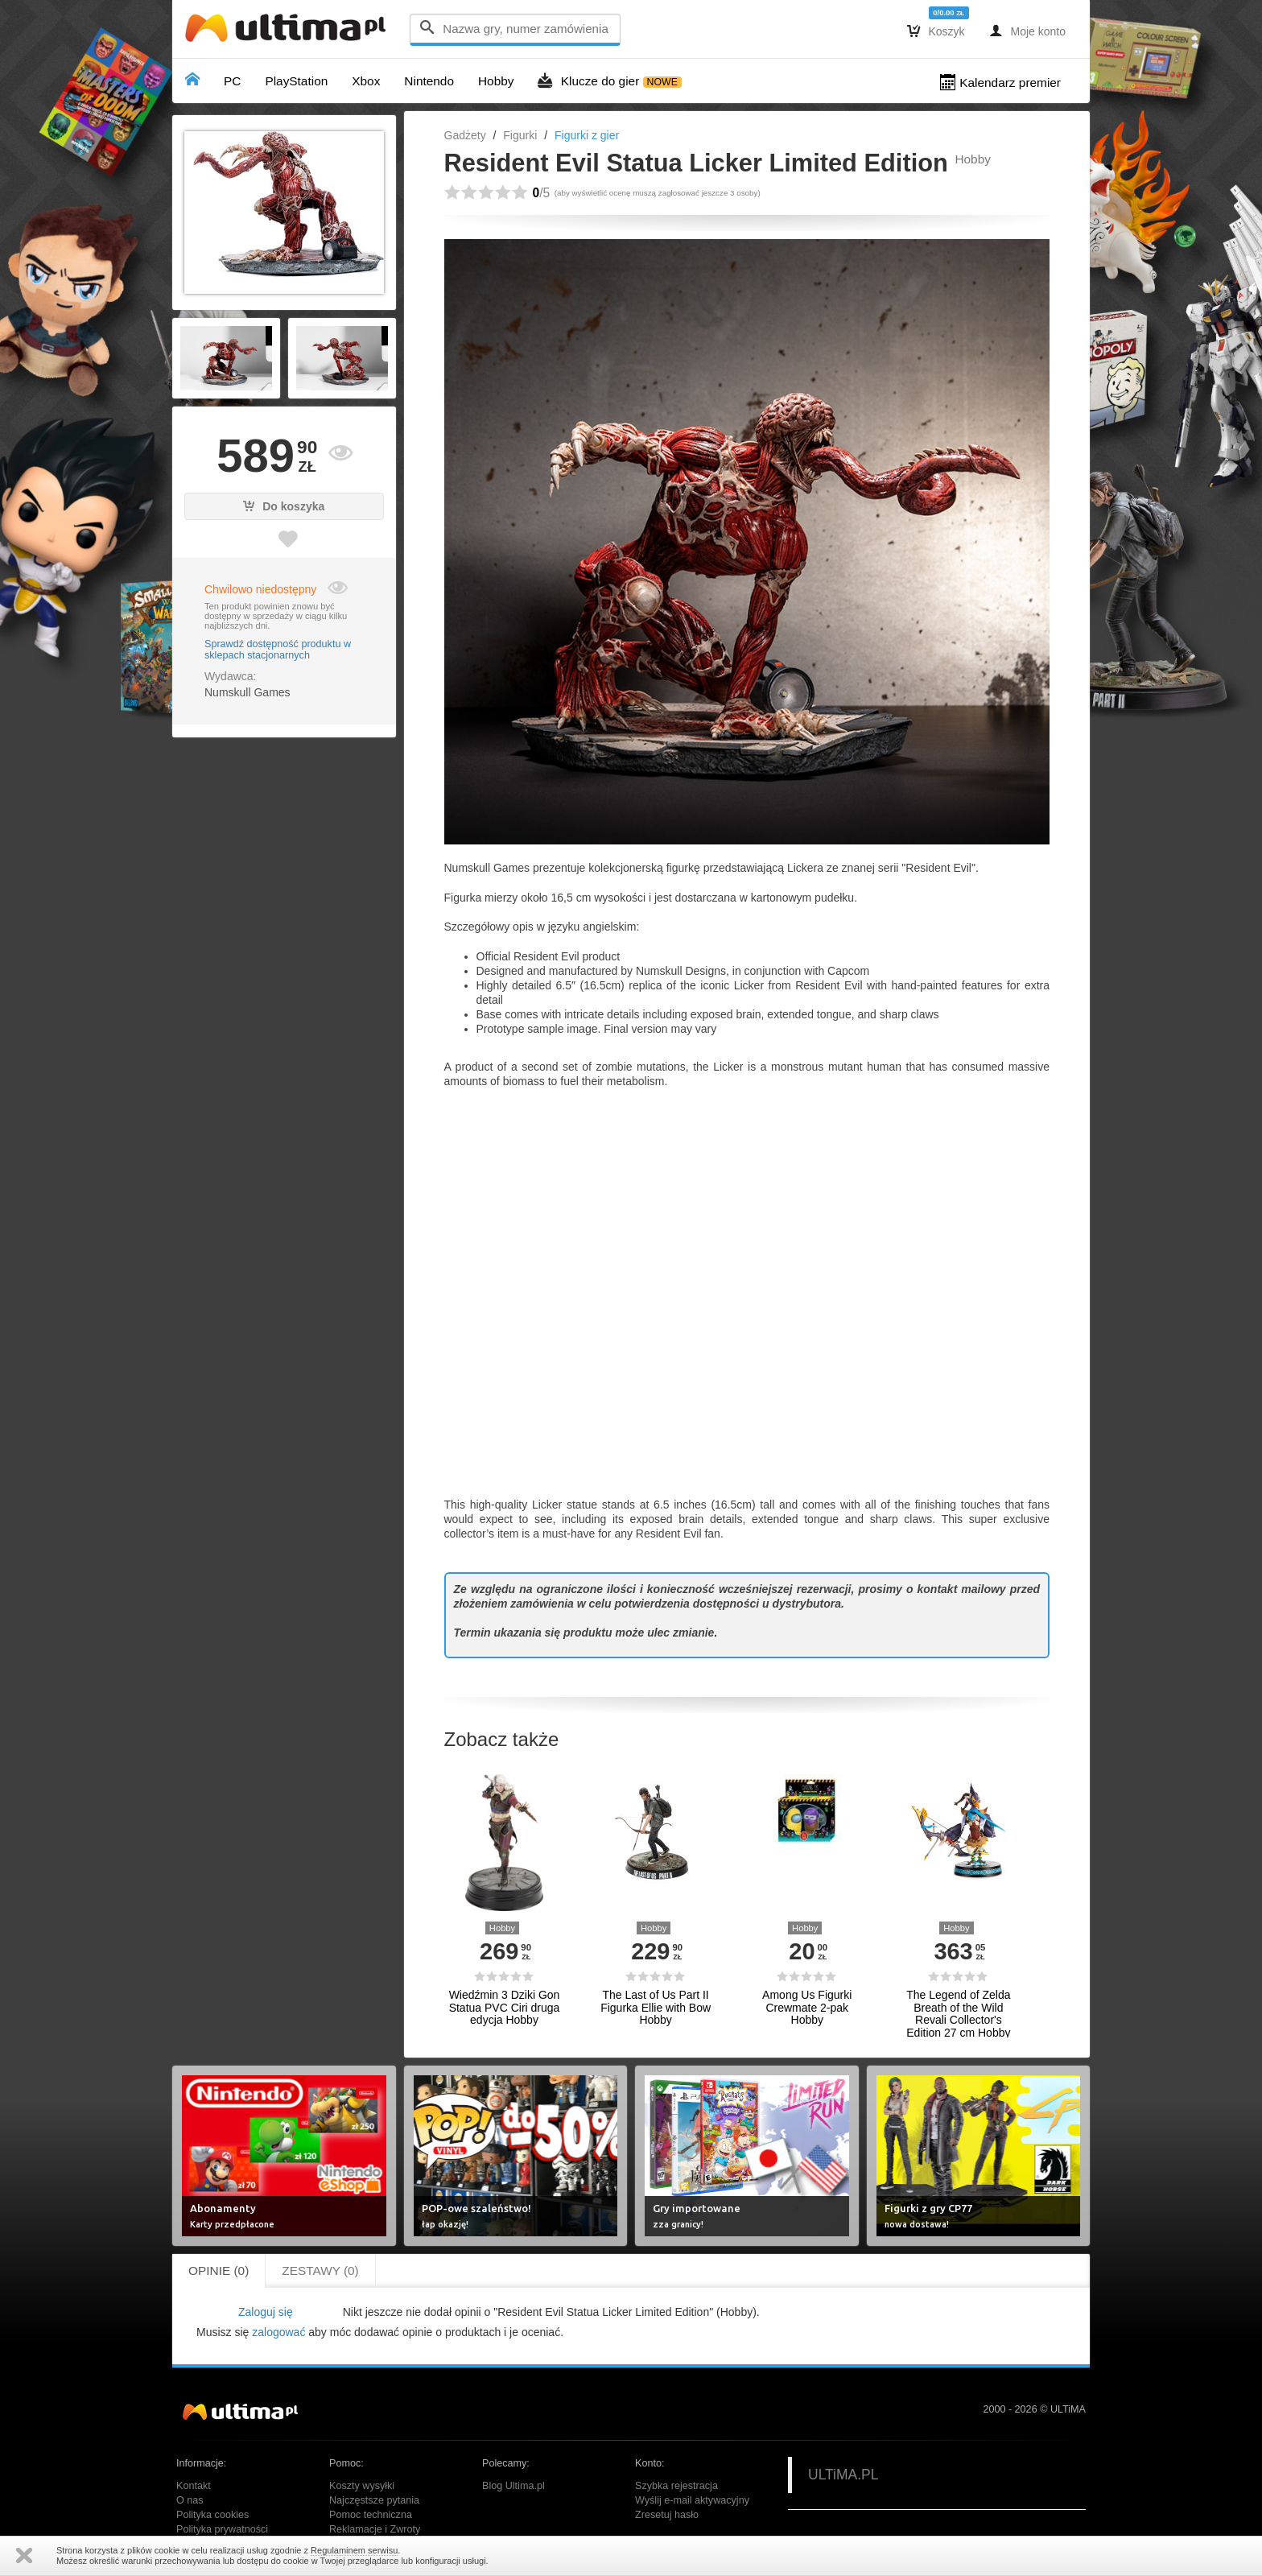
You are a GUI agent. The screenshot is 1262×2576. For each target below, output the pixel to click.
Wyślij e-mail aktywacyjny (692, 2500)
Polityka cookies (212, 2514)
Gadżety (465, 135)
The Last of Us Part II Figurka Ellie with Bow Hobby (655, 2007)
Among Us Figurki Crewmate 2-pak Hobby (807, 2007)
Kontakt (193, 2485)
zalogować (278, 2332)
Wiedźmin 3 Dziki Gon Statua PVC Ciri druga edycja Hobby (504, 2007)
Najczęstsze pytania (374, 2500)
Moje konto (1027, 30)
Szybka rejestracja (676, 2485)
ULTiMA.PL (843, 2475)
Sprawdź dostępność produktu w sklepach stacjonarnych (277, 649)
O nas (190, 2500)
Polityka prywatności (222, 2529)
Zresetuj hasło (667, 2514)
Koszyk (936, 30)
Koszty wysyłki (361, 2485)
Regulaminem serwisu (354, 2550)
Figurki (520, 135)
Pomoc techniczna (370, 2514)
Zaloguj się (265, 2312)
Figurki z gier (587, 135)
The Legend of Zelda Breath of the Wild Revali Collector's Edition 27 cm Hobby (958, 2013)
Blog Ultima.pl (513, 2485)
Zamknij (24, 2555)
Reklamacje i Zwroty (374, 2529)
